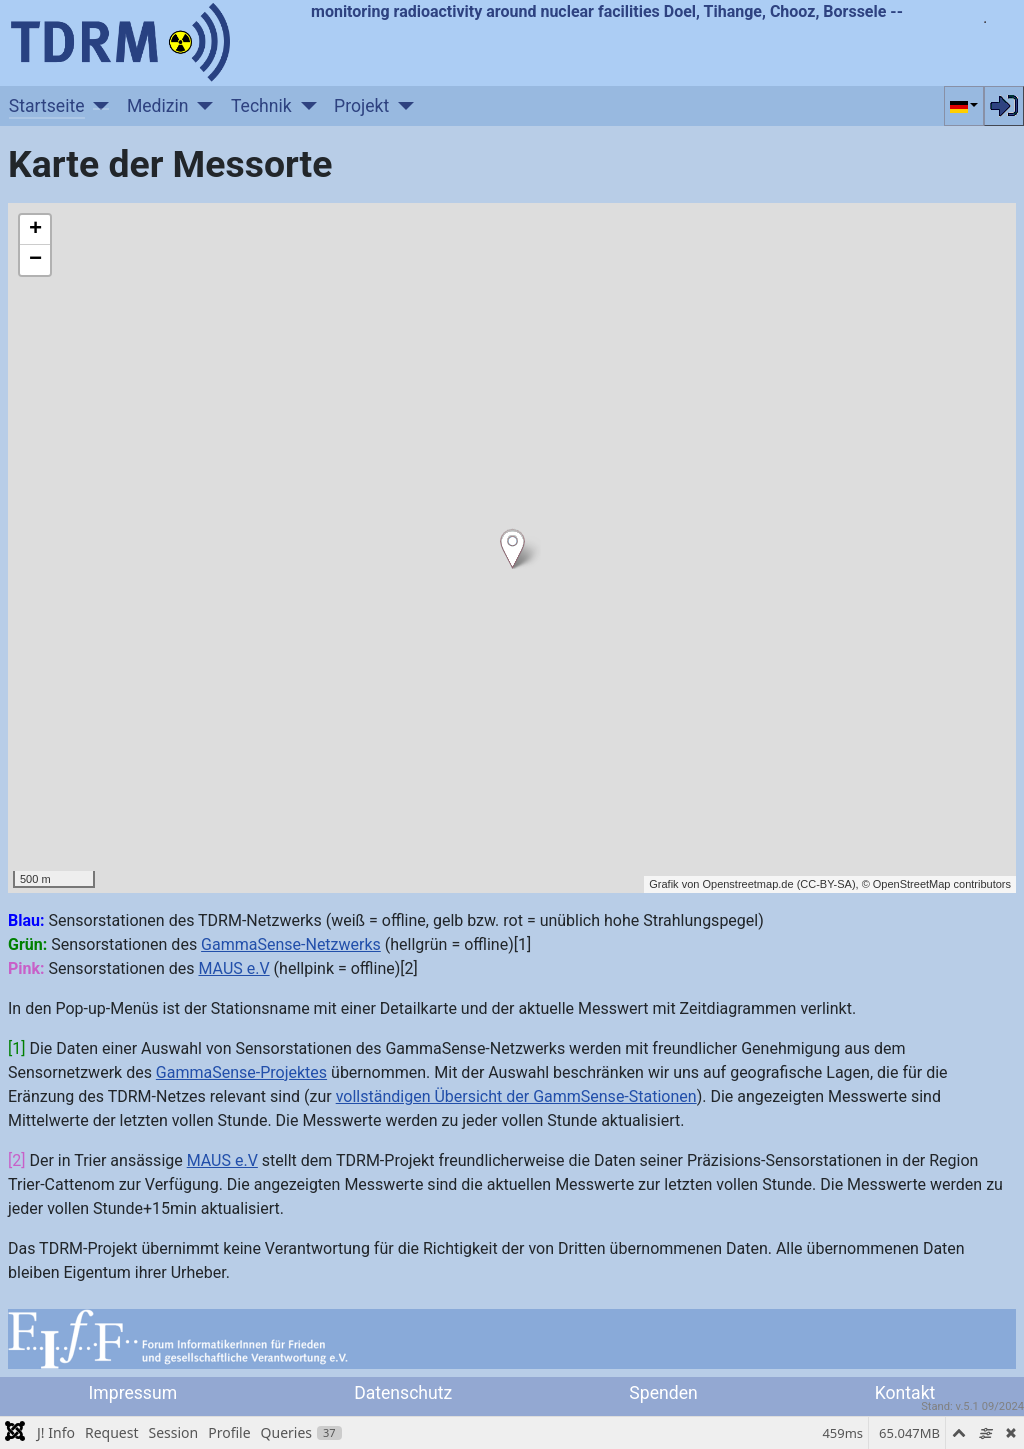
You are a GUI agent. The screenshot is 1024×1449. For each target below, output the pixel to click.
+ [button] (35, 230)
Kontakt (905, 1393)
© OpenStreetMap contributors (936, 884)
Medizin (158, 106)
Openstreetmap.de (747, 884)
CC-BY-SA (826, 884)
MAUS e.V (233, 968)
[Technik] (304, 106)
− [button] (35, 260)
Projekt (361, 106)
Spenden (663, 1393)
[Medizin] (201, 106)
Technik (261, 106)
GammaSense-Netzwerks (291, 944)
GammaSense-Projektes (241, 1072)
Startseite (47, 106)
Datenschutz (403, 1393)
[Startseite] (97, 106)
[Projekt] (401, 106)
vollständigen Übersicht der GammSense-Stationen (516, 1096)
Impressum (133, 1393)
